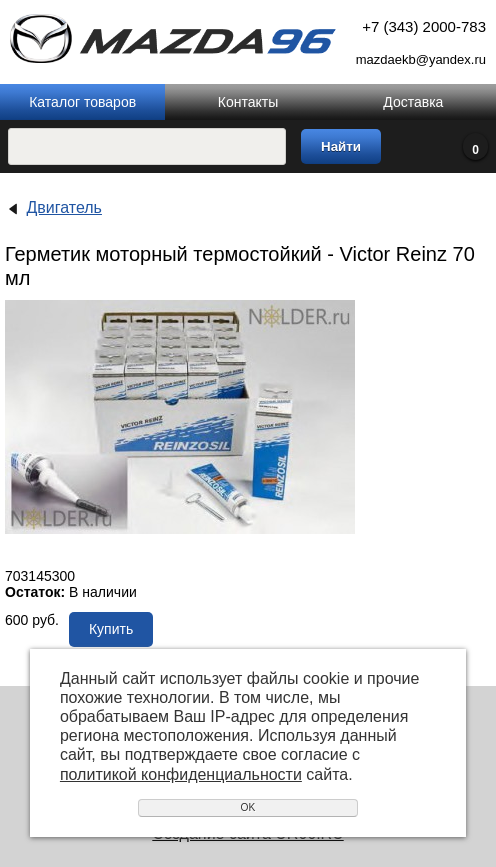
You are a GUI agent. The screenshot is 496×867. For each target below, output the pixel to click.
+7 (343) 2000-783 (424, 26)
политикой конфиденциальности (181, 774)
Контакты (248, 102)
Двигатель (64, 207)
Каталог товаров (82, 102)
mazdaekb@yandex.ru (421, 59)
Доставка (413, 102)
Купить (111, 629)
